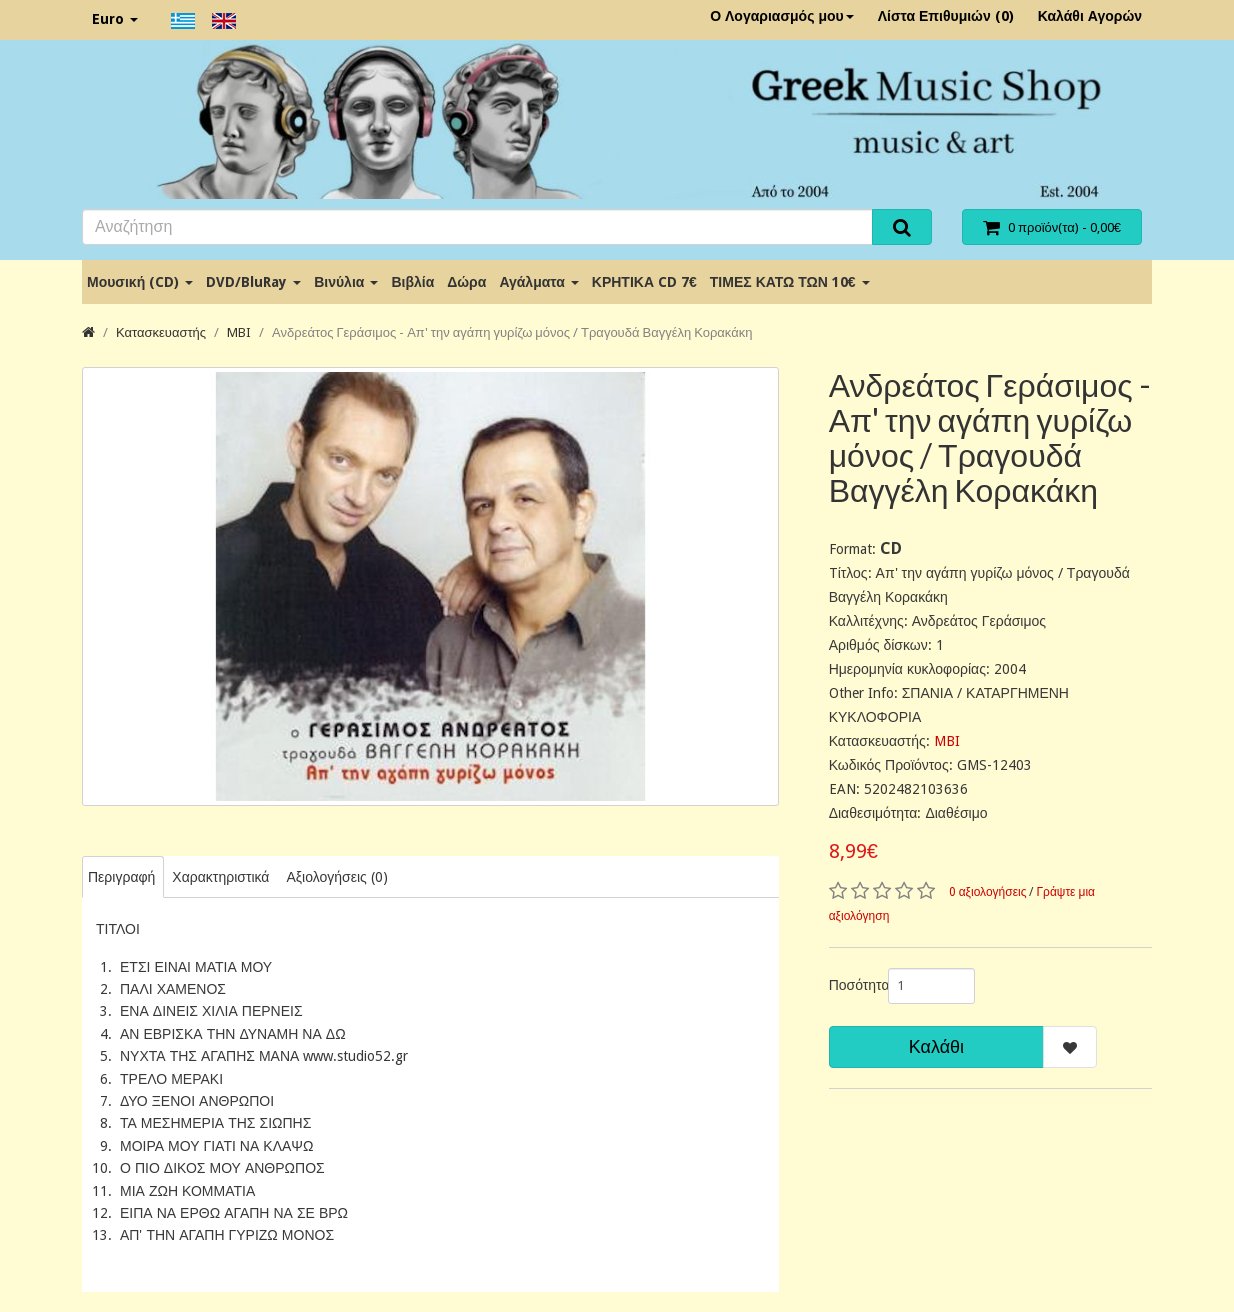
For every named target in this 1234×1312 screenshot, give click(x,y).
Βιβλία (412, 282)
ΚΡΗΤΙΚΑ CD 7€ (644, 282)
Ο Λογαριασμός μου (782, 16)
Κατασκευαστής (161, 332)
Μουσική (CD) (140, 282)
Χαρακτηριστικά (220, 877)
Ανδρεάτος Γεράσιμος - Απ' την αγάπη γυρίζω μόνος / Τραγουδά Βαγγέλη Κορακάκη (512, 332)
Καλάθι (936, 1046)
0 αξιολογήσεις (988, 892)
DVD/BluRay (253, 282)
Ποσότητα (851, 985)
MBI (239, 332)
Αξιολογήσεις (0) (336, 877)
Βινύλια (346, 282)
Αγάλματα (538, 282)
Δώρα (466, 282)
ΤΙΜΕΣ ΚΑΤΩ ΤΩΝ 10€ (790, 282)
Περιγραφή (121, 877)
